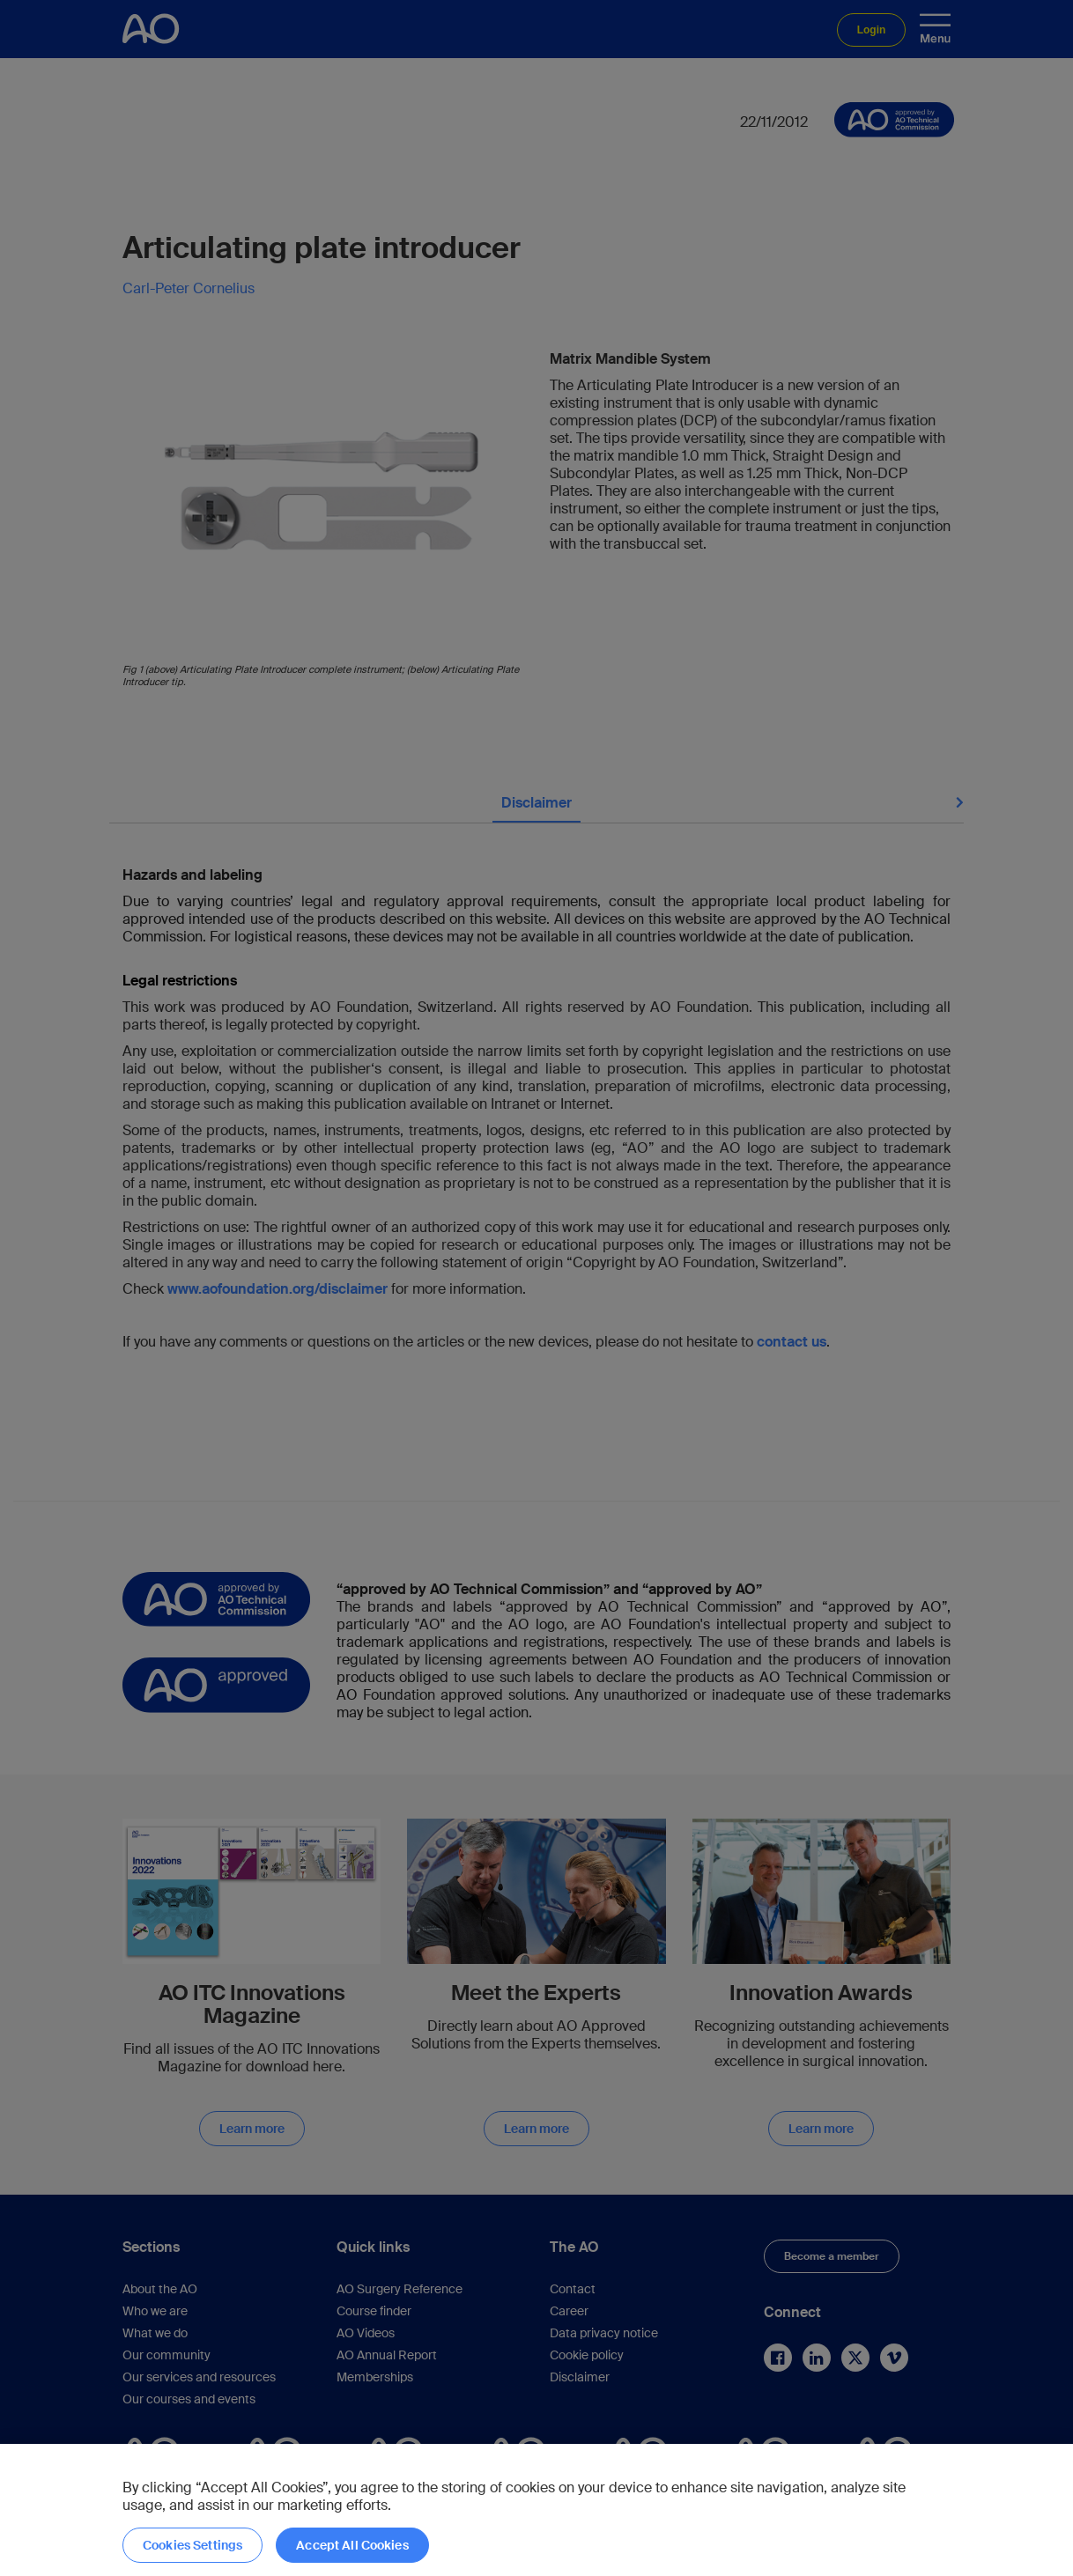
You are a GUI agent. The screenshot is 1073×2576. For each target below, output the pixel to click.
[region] (536, 2510)
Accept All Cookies (352, 2545)
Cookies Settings (192, 2545)
